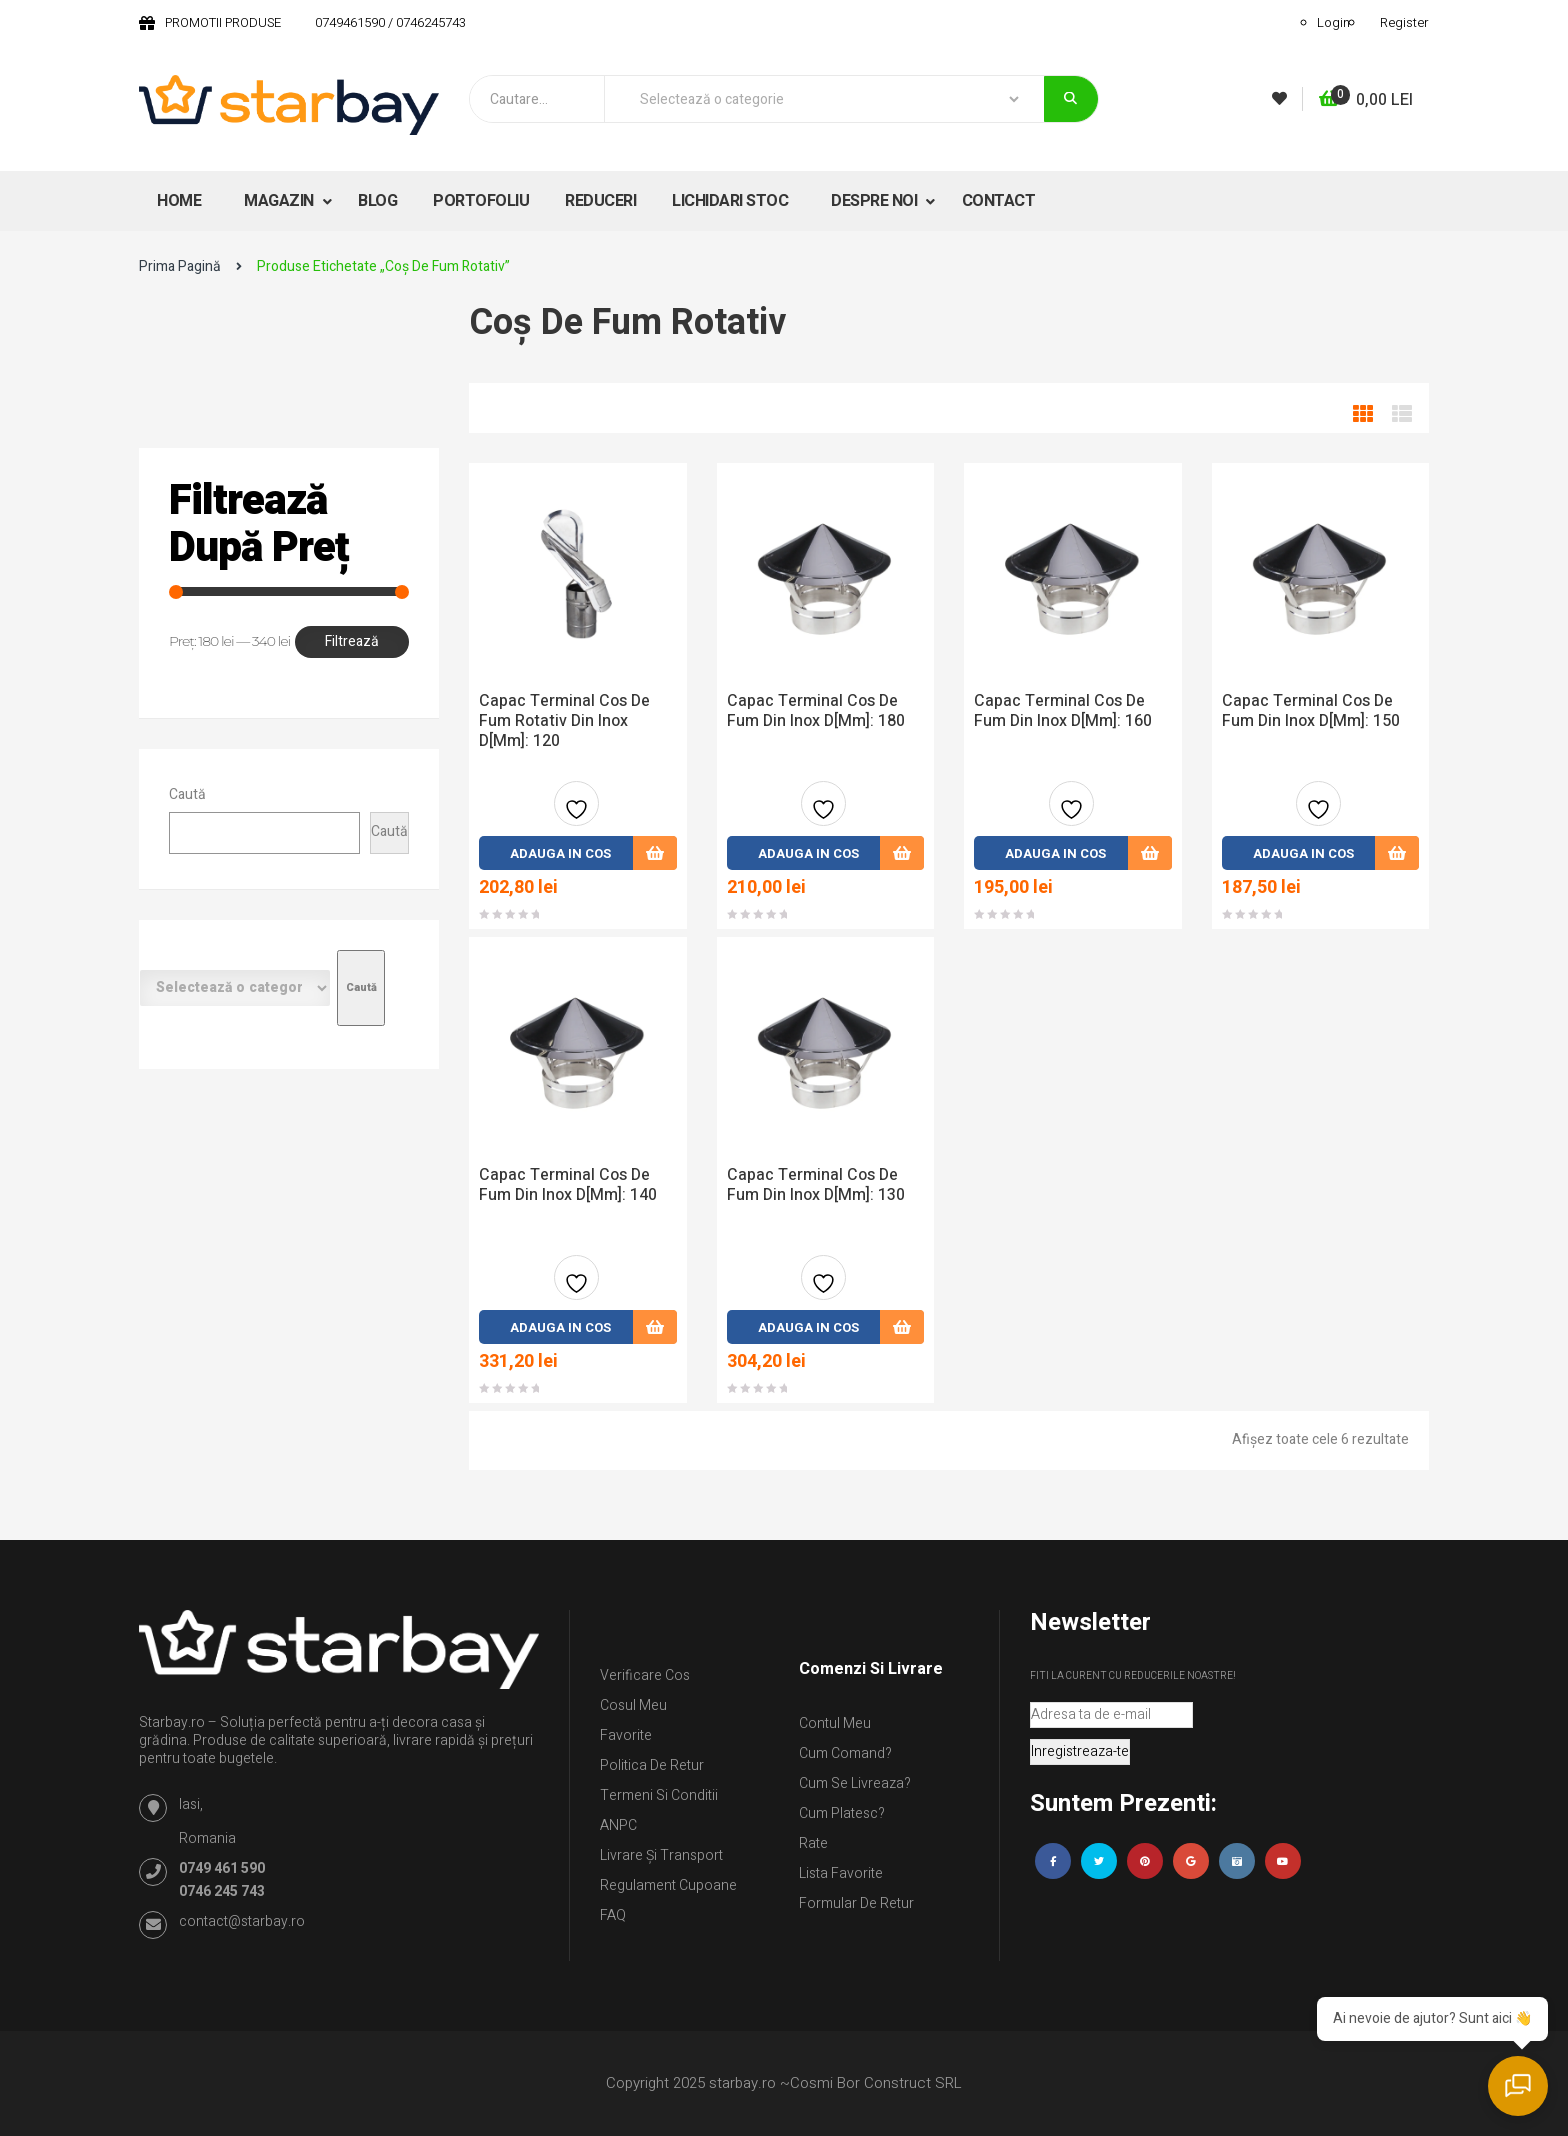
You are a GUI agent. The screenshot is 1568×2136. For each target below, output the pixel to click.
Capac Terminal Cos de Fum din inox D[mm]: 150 (1311, 711)
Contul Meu (835, 1723)
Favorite (626, 1735)
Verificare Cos (645, 1675)
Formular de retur (856, 1903)
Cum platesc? (842, 1813)
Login (1333, 22)
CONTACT (999, 201)
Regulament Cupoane (668, 1885)
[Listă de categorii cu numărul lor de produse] (235, 988)
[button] (1366, 100)
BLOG (377, 201)
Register (1404, 22)
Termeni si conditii (659, 1795)
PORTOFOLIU (481, 201)
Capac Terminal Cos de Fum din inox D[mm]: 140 (568, 1185)
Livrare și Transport (661, 1855)
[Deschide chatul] (1518, 2086)
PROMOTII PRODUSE (223, 22)
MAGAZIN (280, 201)
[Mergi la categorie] (361, 988)
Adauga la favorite (576, 811)
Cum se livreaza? (855, 1783)
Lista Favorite (841, 1873)
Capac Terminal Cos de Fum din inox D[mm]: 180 (816, 711)
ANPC (618, 1825)
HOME (179, 201)
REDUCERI (600, 201)
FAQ (613, 1915)
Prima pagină (180, 266)
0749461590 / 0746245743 (390, 22)
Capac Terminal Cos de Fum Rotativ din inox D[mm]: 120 (564, 721)
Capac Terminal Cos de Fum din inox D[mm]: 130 (816, 1185)
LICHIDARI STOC (730, 201)
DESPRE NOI (876, 201)
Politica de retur (652, 1765)
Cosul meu (633, 1705)
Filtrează (352, 641)
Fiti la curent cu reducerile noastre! (1133, 1676)
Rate (813, 1843)
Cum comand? (845, 1753)
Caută (187, 794)
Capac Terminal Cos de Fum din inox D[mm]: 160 (1063, 711)
